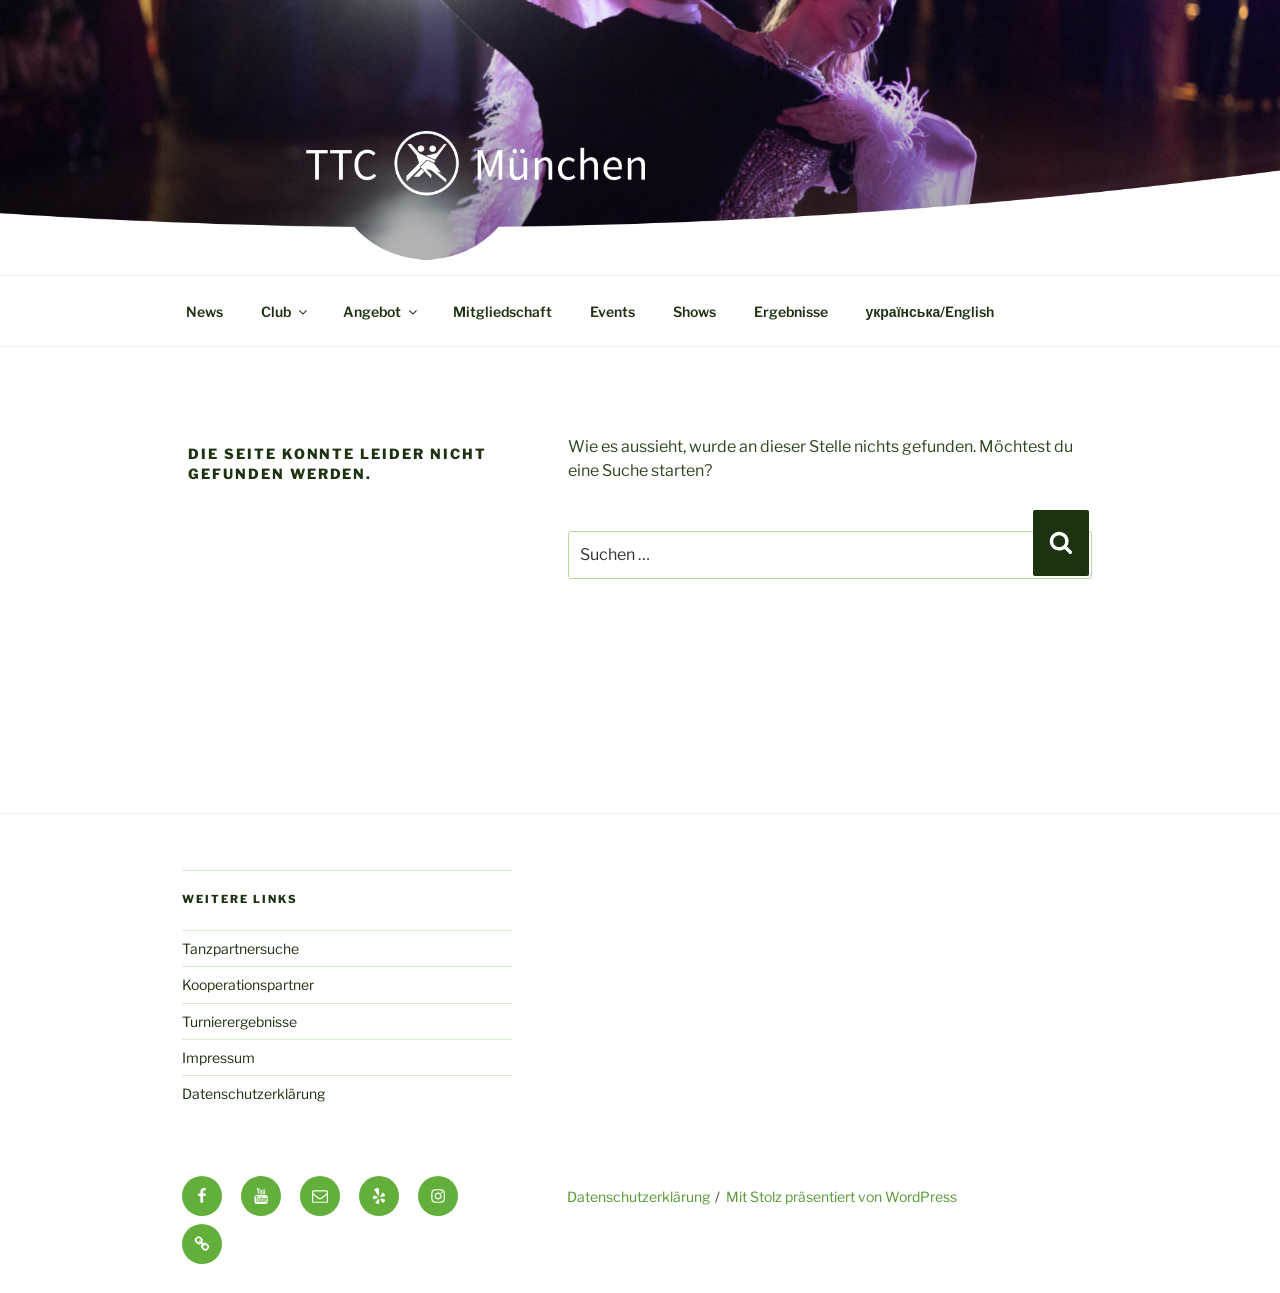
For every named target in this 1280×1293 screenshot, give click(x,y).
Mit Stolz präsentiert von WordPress (841, 1196)
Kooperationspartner (248, 984)
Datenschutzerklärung (253, 1093)
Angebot (381, 311)
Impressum (218, 1057)
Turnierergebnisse (239, 1021)
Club (285, 311)
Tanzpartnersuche (240, 948)
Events (612, 311)
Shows (694, 311)
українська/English (930, 311)
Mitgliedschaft (502, 311)
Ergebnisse (791, 311)
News (204, 311)
